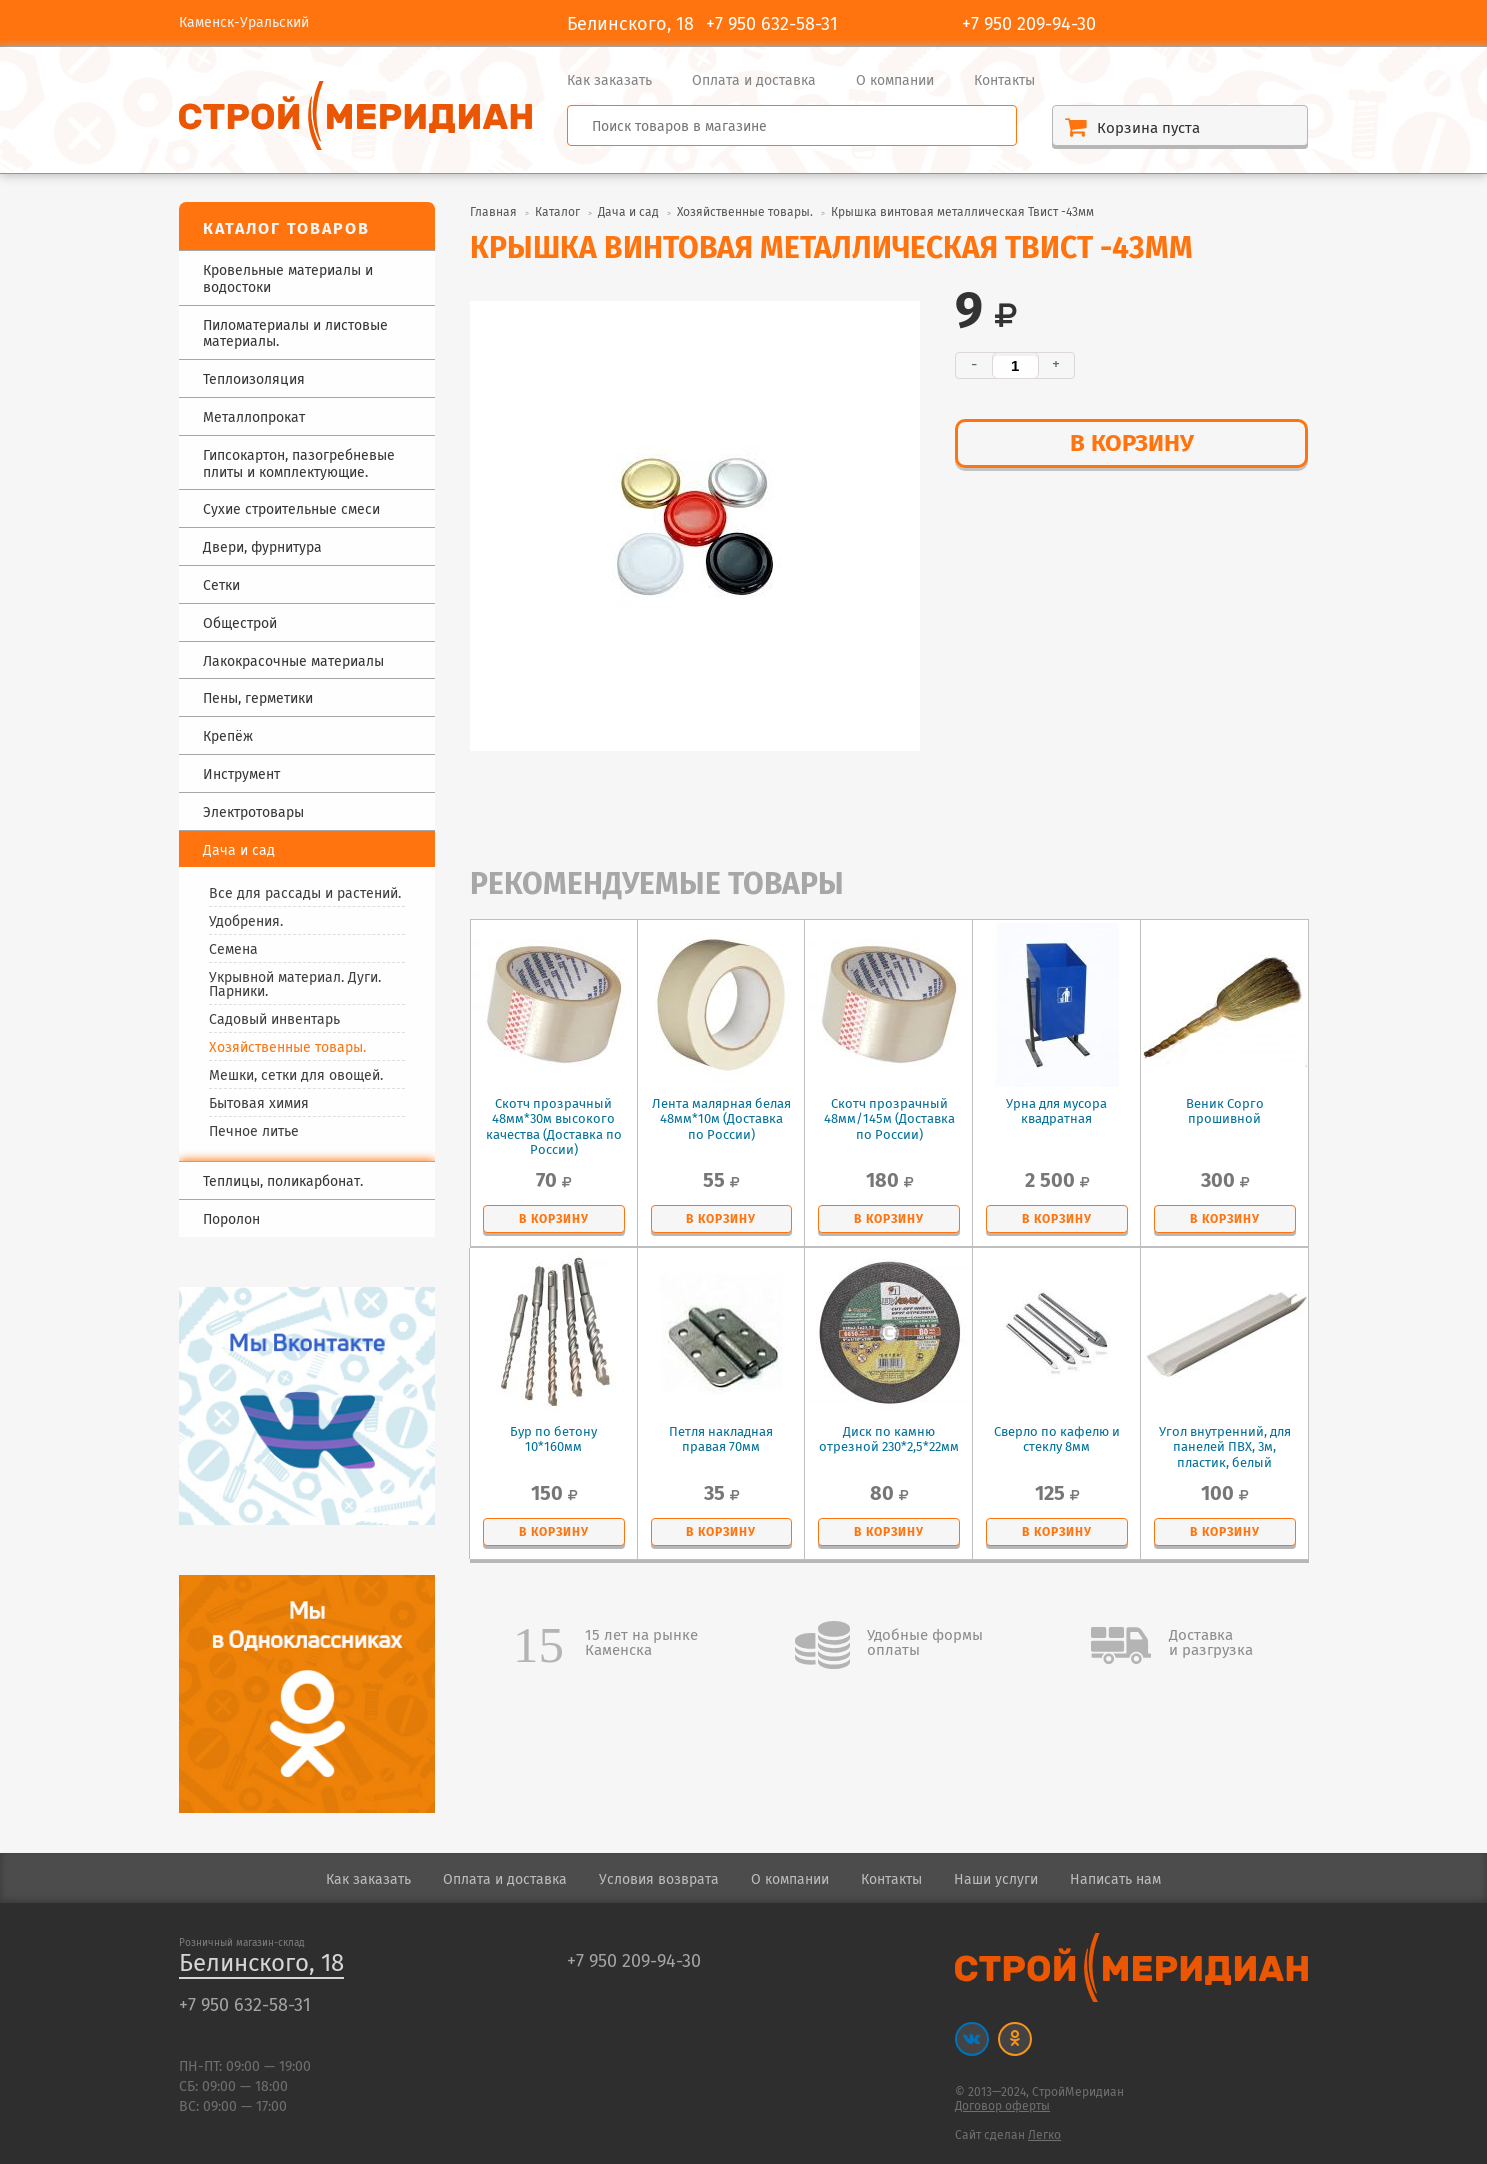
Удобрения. (246, 922)
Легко (1044, 2135)
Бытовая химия (259, 1104)
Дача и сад (628, 212)
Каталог (557, 212)
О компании (895, 81)
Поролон (231, 1220)
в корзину (1132, 444)
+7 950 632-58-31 (772, 25)
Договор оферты (1002, 2106)
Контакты (1004, 81)
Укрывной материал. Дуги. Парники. (295, 985)
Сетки (221, 586)
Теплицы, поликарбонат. (283, 1182)
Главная (493, 212)
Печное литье (254, 1132)
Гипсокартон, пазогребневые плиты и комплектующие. (299, 465)
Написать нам (1115, 1880)
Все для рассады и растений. (305, 894)
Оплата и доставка (754, 81)
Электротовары (253, 813)
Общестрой (240, 624)
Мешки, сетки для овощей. (296, 1076)
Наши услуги (996, 1880)
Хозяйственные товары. (287, 1048)
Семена (233, 950)
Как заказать (609, 81)
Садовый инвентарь (274, 1020)
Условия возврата (659, 1880)
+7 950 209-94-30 (1029, 25)
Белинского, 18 (261, 1964)
